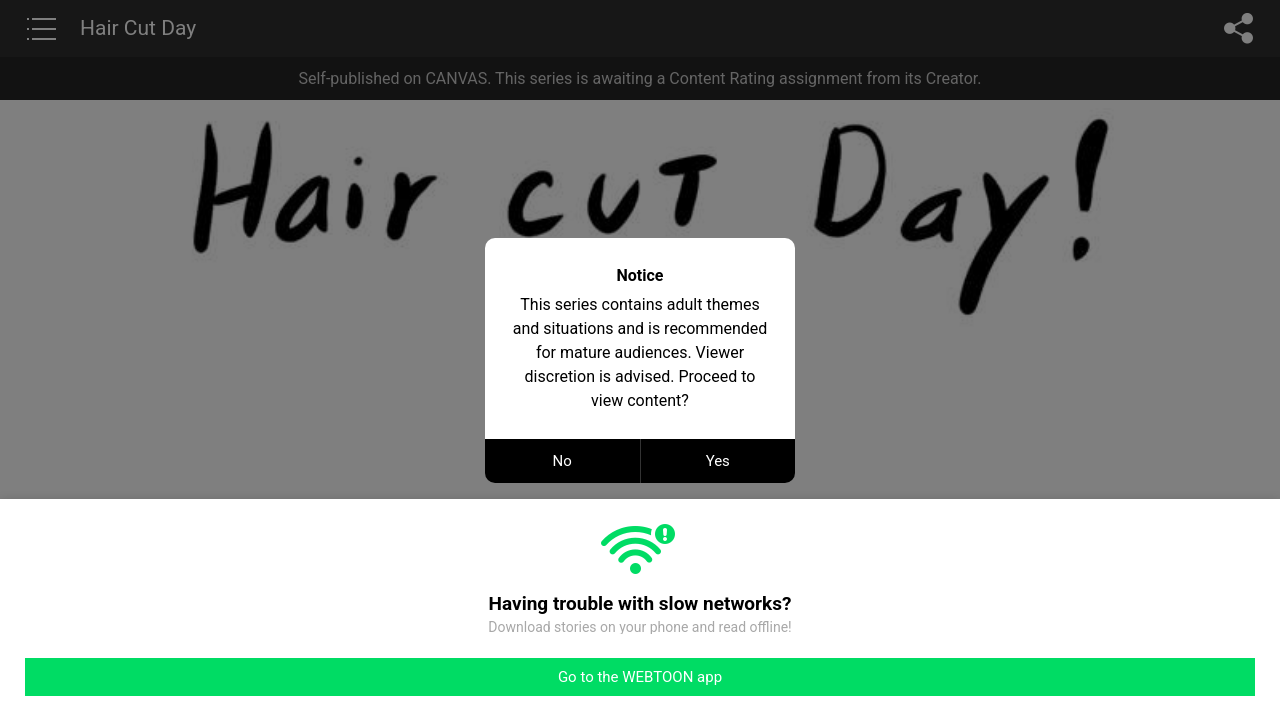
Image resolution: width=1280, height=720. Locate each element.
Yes (718, 461)
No (562, 461)
